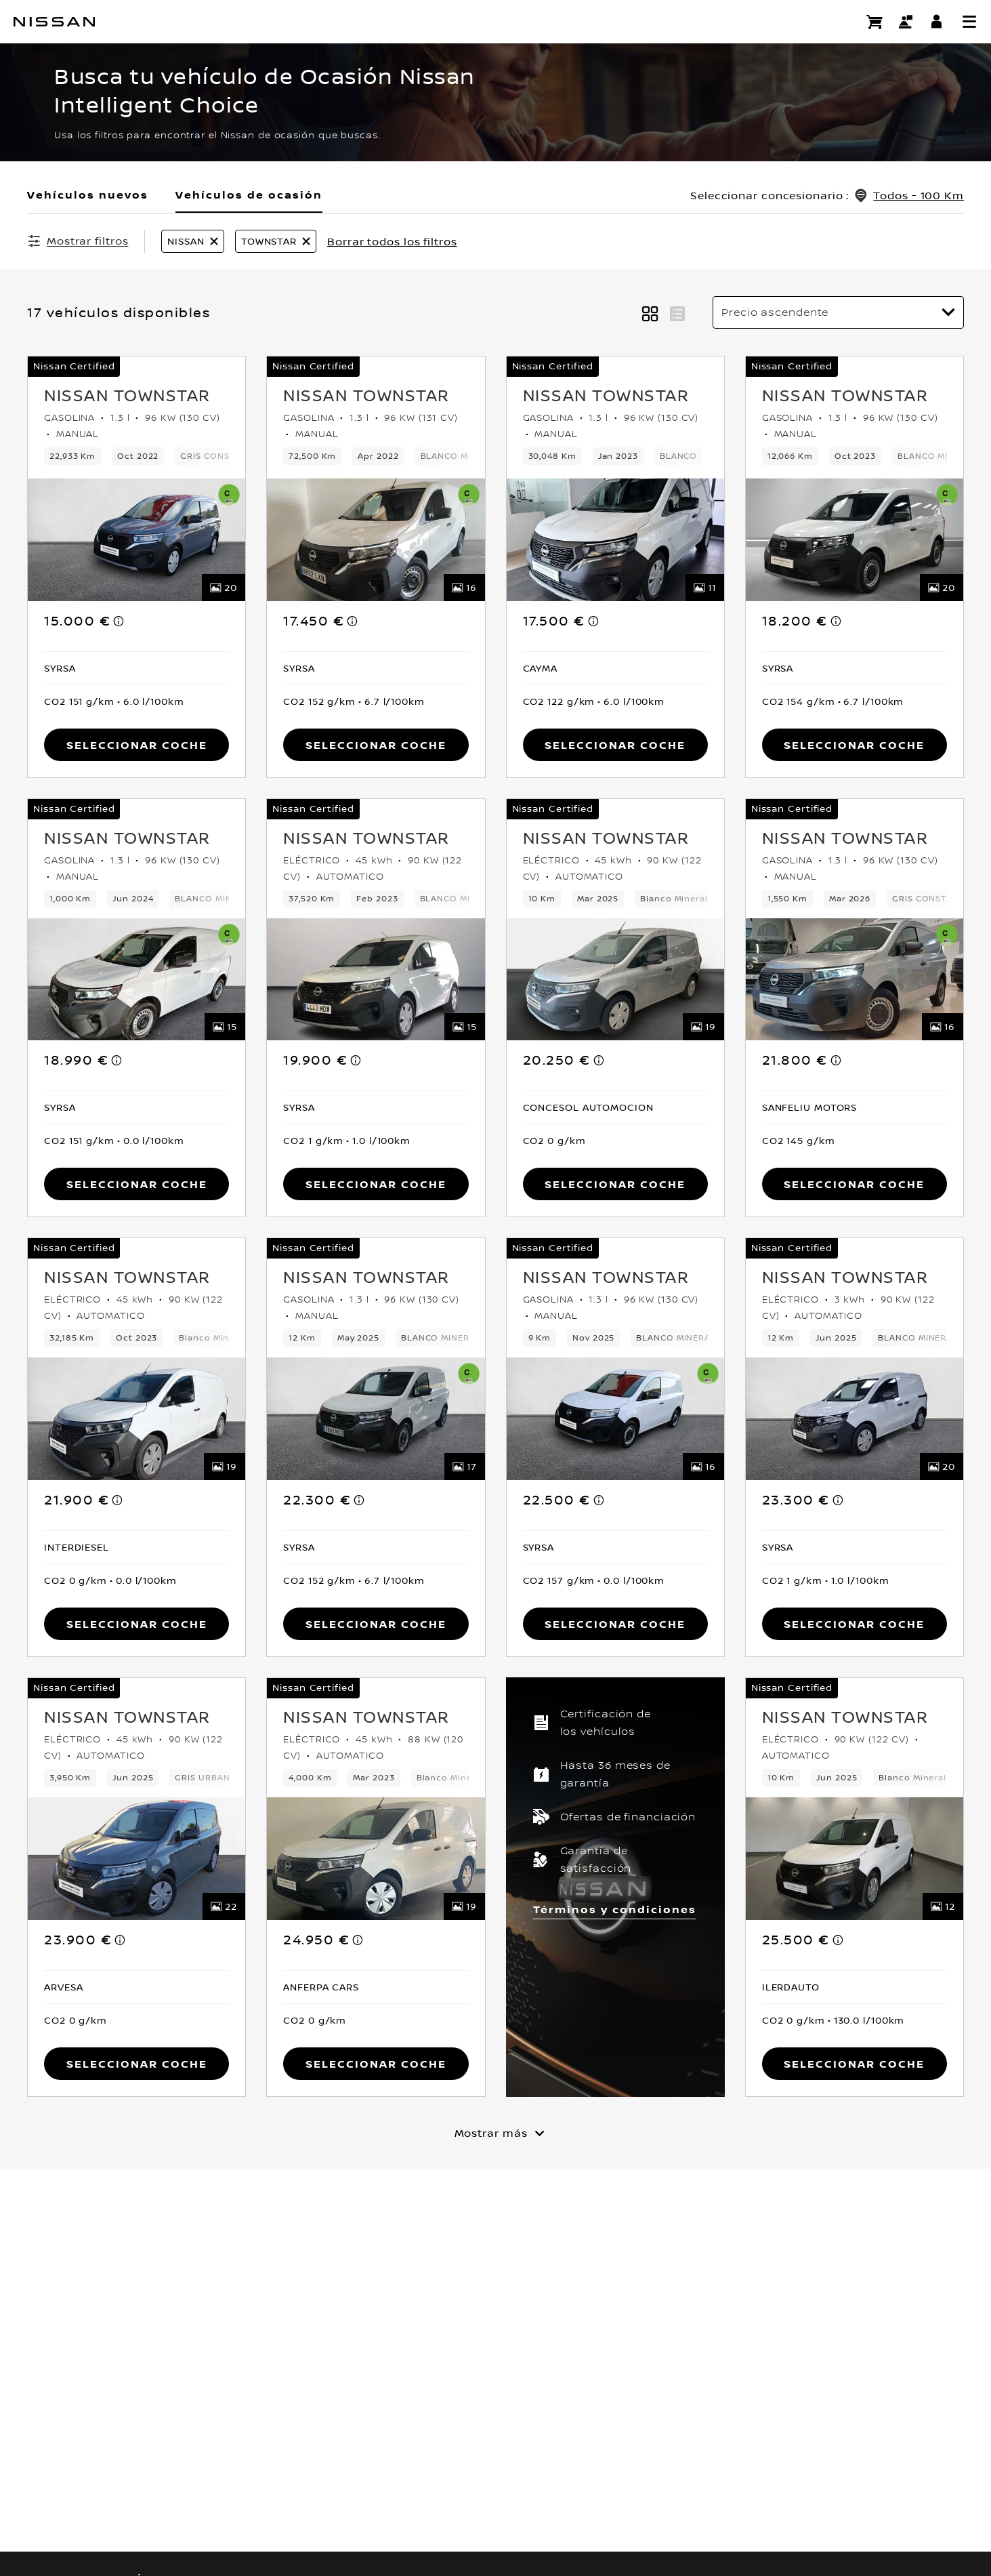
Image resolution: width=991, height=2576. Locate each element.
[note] (119, 620)
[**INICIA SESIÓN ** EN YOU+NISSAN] (937, 21)
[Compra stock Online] (874, 21)
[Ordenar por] (838, 312)
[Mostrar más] (496, 2133)
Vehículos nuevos (87, 194)
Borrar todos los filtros (392, 241)
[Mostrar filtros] (77, 240)
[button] (969, 21)
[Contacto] (906, 22)
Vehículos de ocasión (248, 194)
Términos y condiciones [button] (614, 1909)
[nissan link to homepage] (54, 21)
